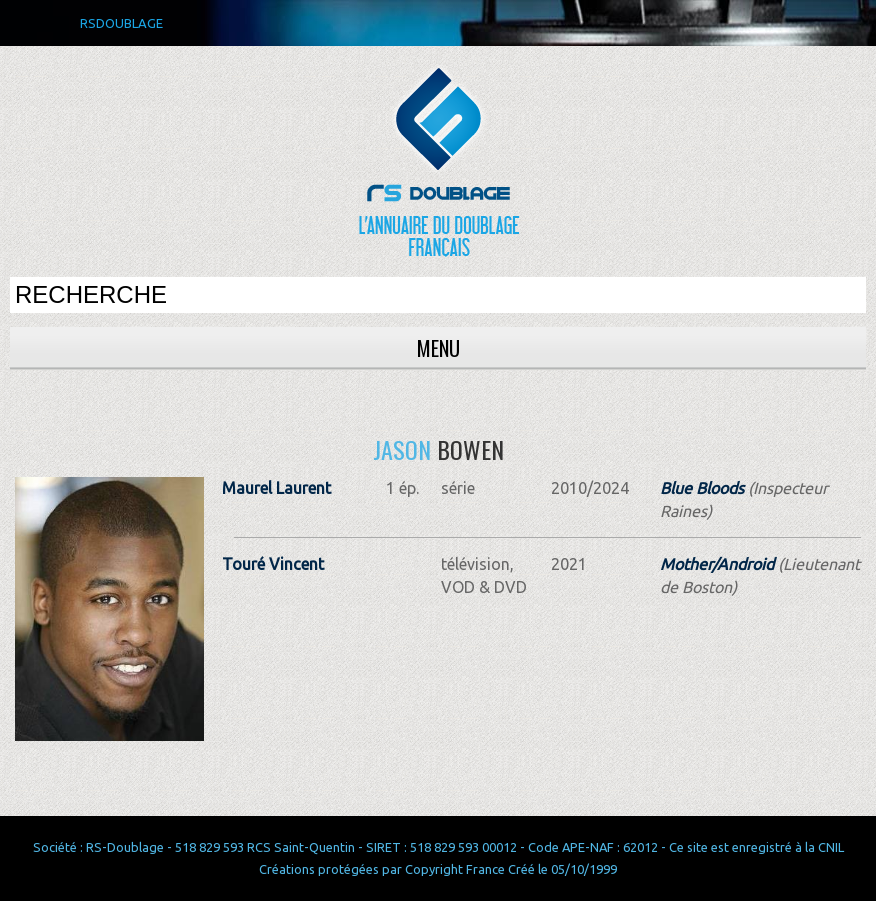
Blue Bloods (702, 488)
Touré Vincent (273, 564)
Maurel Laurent (276, 488)
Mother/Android (717, 564)
